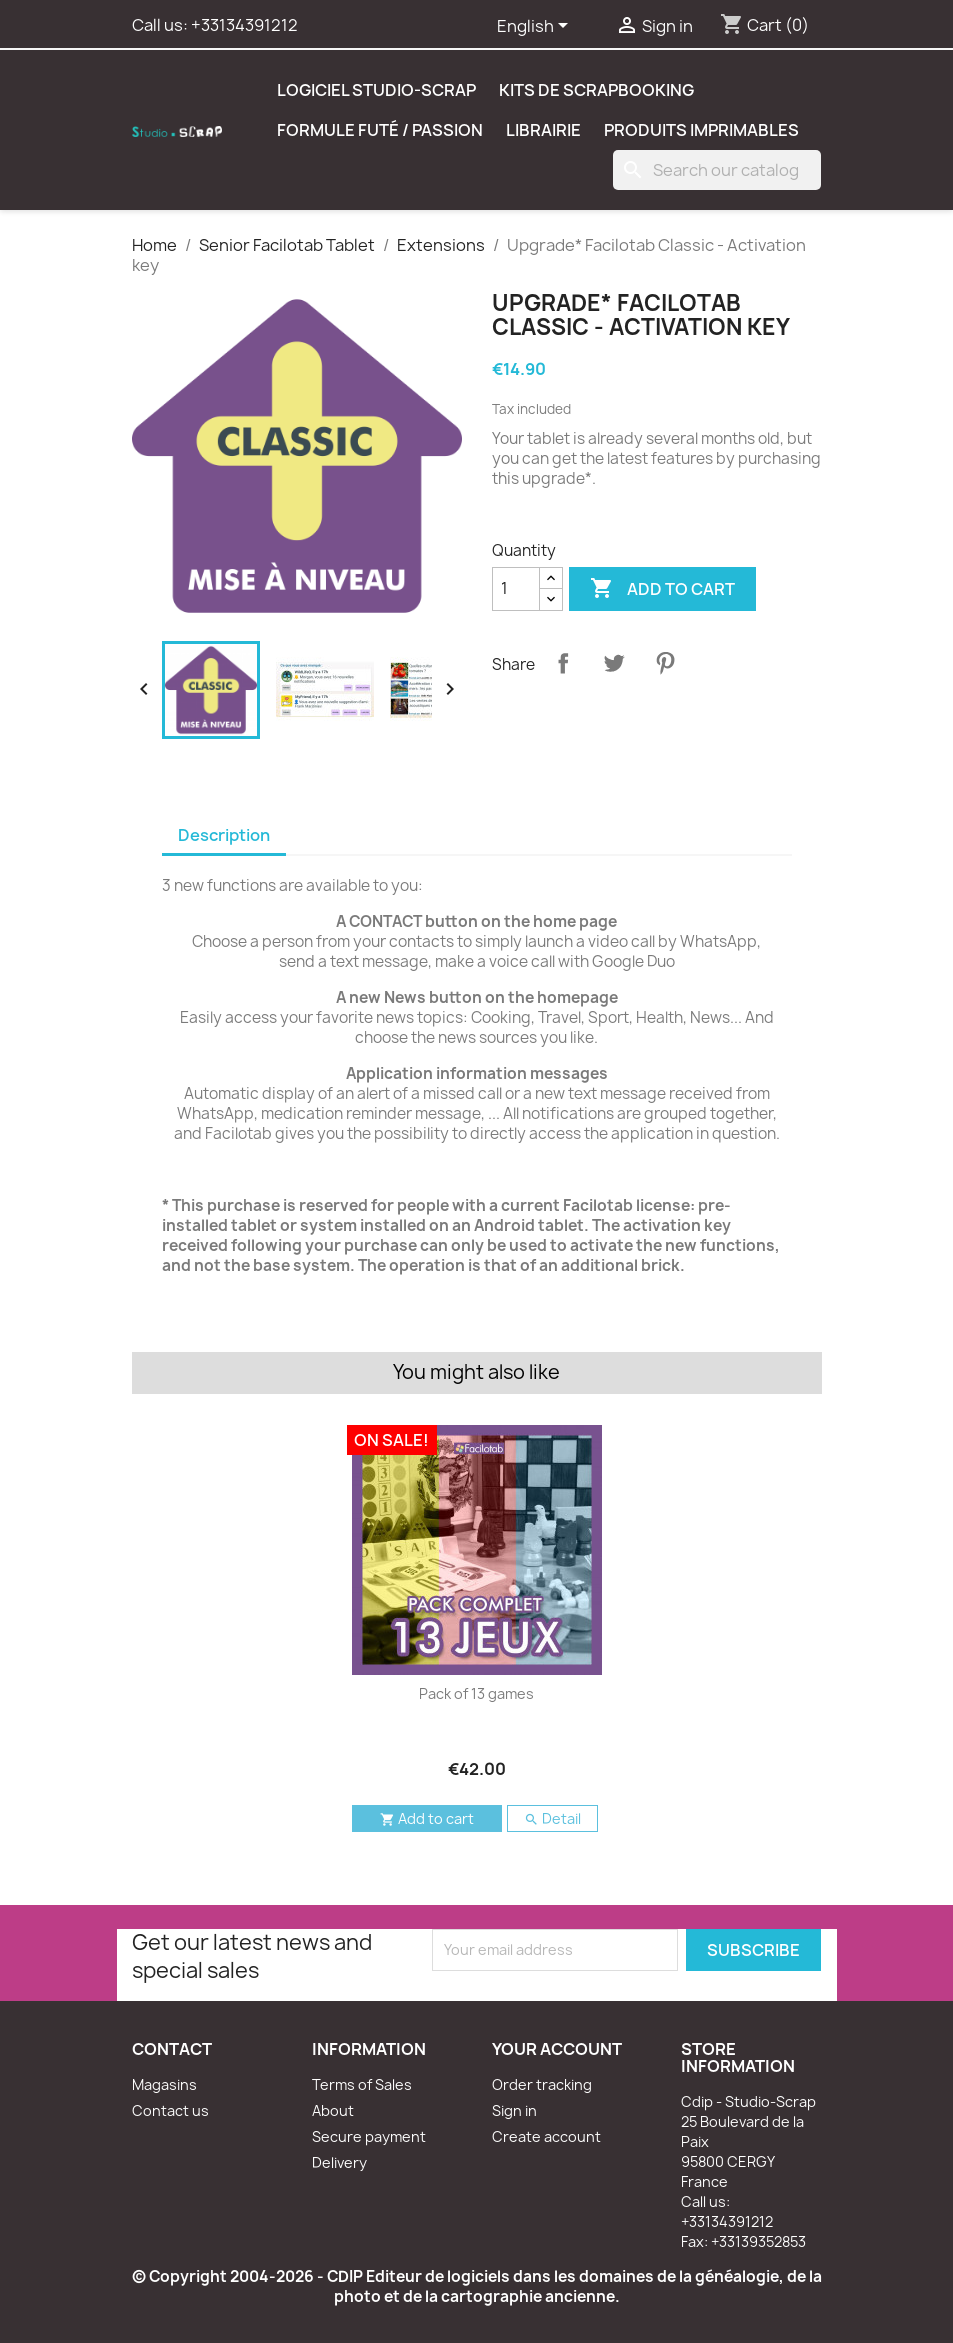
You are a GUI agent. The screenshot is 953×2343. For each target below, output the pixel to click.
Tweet (614, 663)
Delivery (339, 2162)
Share (563, 663)
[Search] (717, 170)
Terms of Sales (362, 2084)
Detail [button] (552, 1818)
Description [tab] (224, 835)
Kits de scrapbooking (596, 90)
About (333, 2110)
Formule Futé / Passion (380, 130)
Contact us (170, 2110)
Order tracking (542, 2084)
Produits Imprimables (701, 130)
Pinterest (665, 663)
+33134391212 (244, 25)
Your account (557, 2049)
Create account (546, 2136)
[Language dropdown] (536, 27)
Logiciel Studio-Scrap (376, 90)
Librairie (543, 130)
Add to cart (662, 589)
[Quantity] (516, 589)
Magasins (164, 2084)
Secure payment (369, 2136)
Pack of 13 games (476, 1693)
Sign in (514, 2110)
